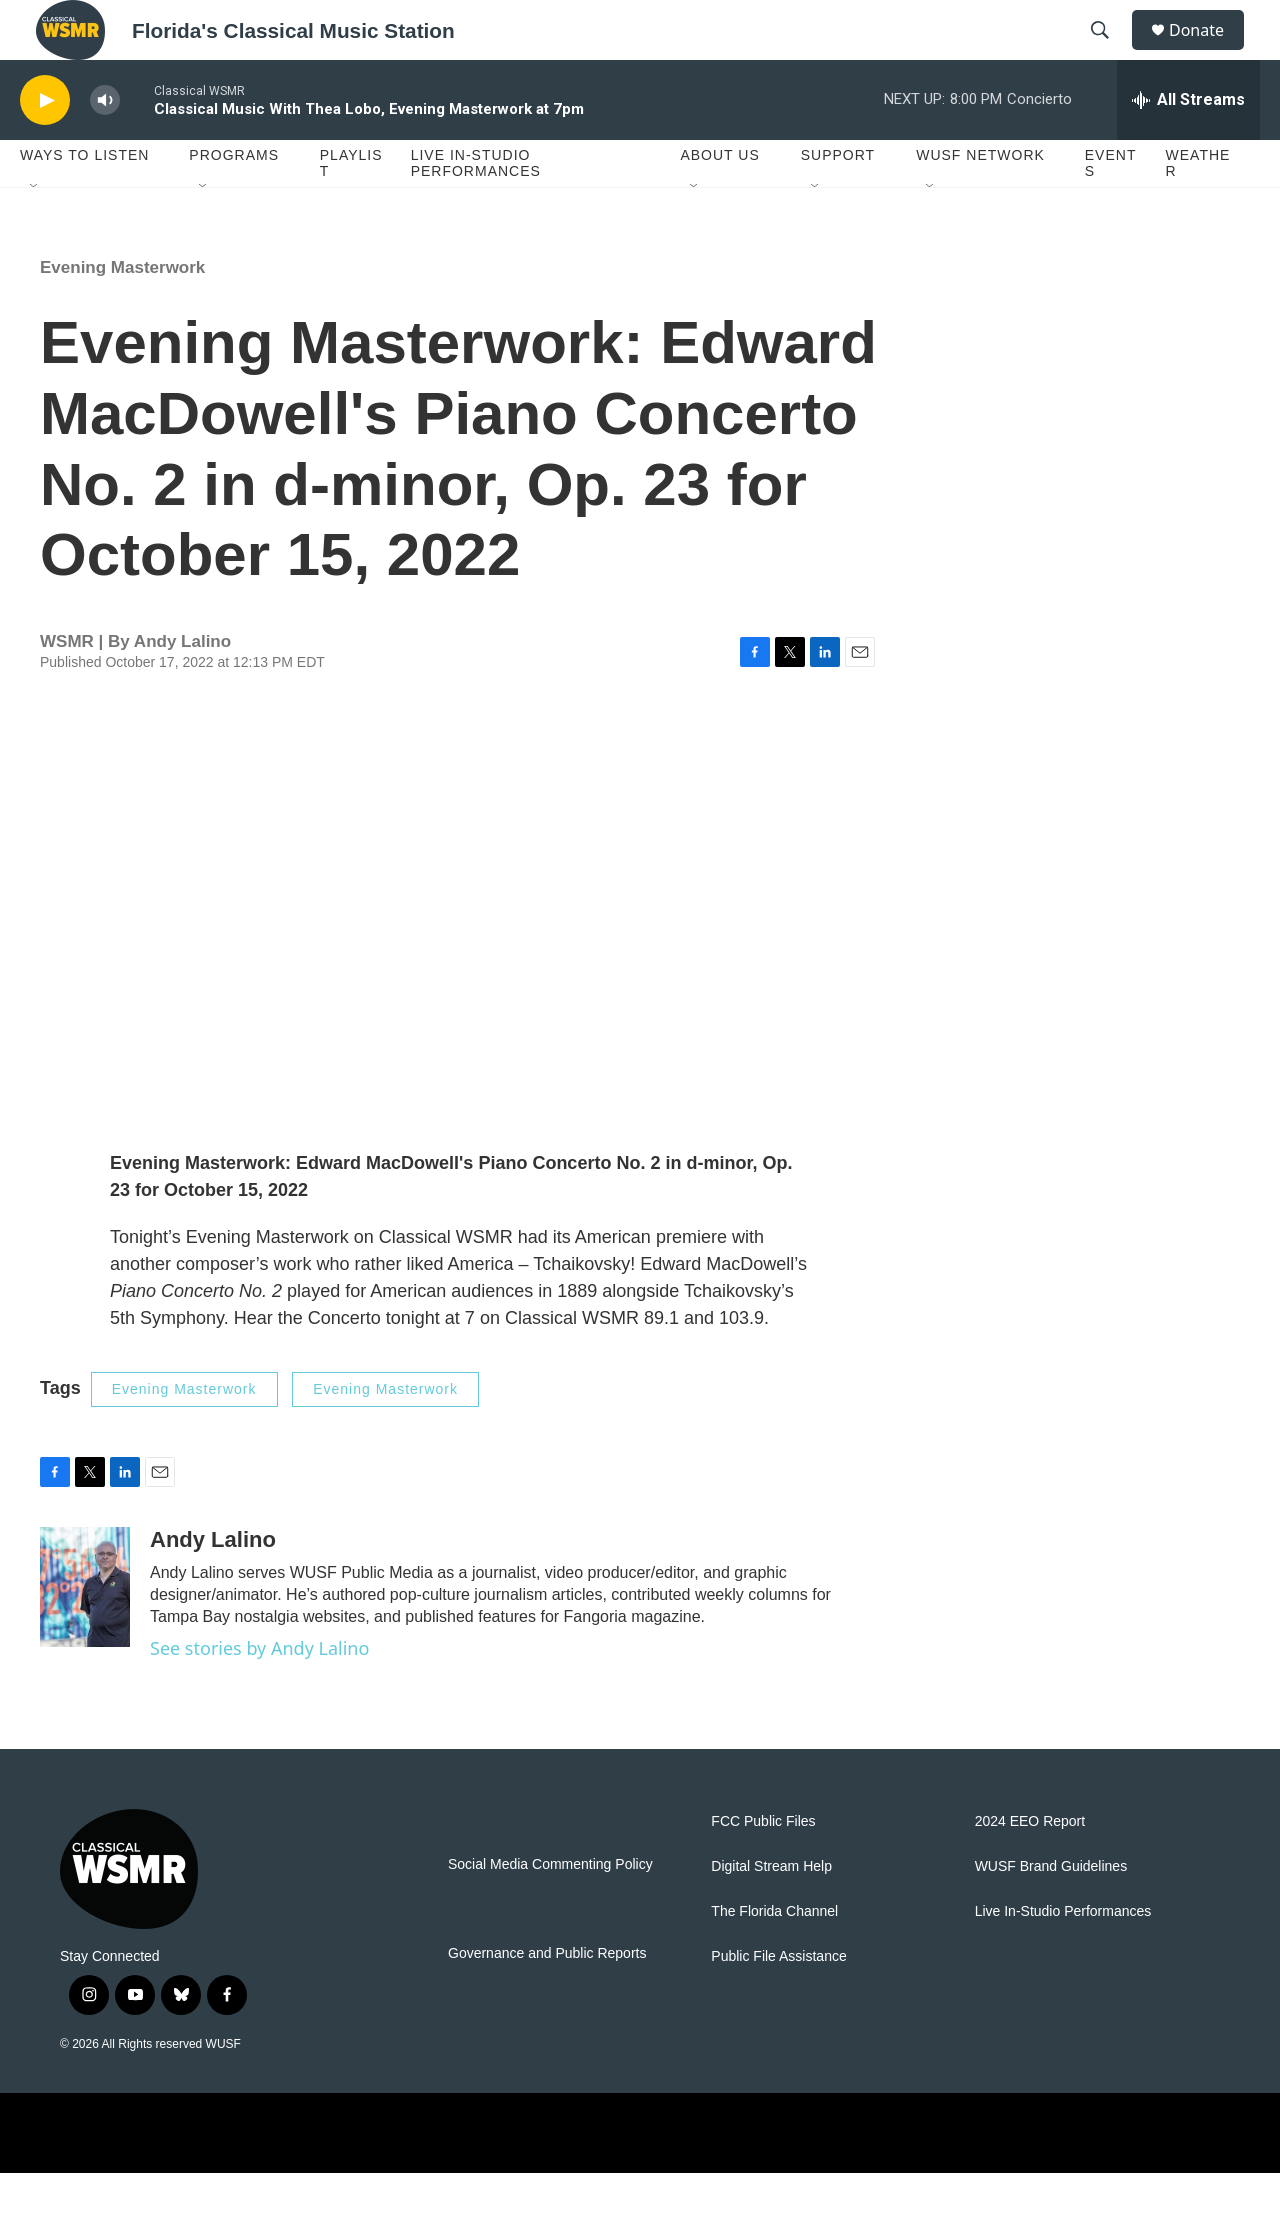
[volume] (105, 145)
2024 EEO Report (1030, 1866)
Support (838, 200)
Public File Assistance (778, 2001)
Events (1111, 208)
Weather (1198, 208)
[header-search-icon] (1109, 53)
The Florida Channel (774, 1956)
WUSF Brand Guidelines (1051, 1911)
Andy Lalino (182, 686)
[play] (45, 145)
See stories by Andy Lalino (259, 1693)
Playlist (351, 208)
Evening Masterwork (122, 312)
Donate (1209, 52)
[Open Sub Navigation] (35, 232)
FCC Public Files (763, 1866)
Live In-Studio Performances (476, 208)
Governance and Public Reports (547, 1998)
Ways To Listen (84, 200)
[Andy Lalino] (85, 1632)
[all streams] (1188, 145)
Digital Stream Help (771, 1911)
